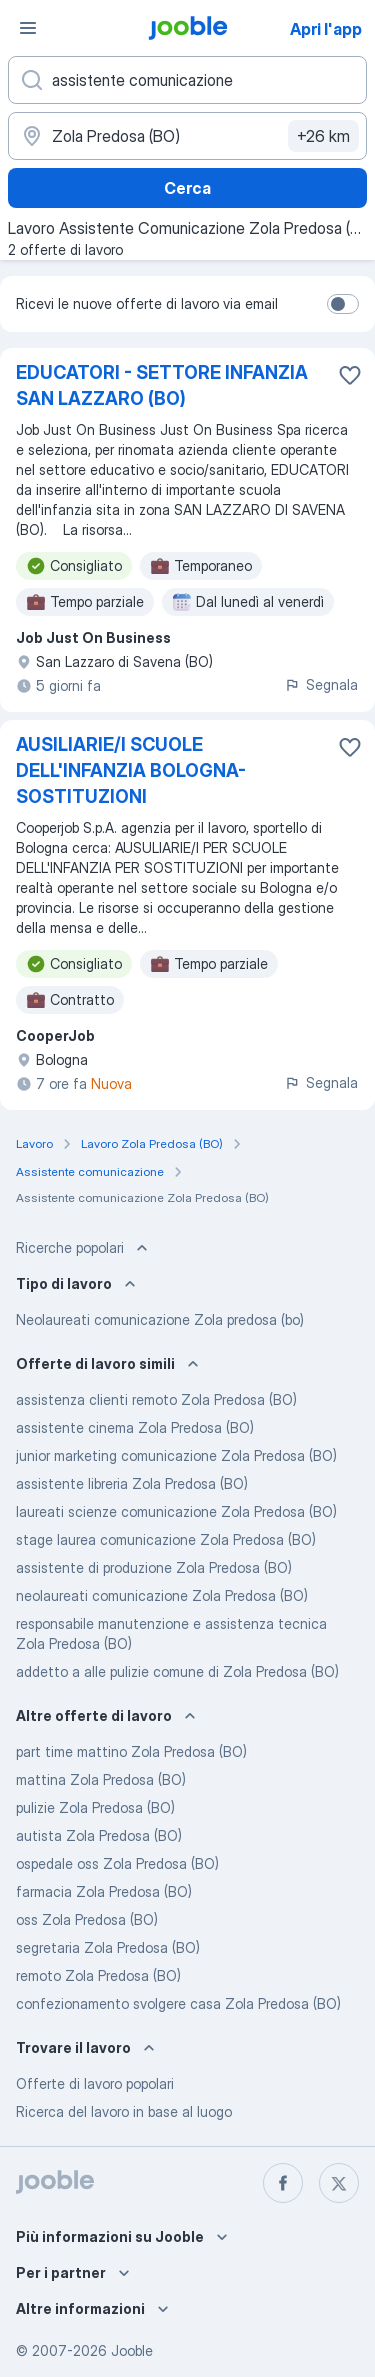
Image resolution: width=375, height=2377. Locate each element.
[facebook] (283, 2183)
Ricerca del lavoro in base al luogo (124, 2111)
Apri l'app (326, 29)
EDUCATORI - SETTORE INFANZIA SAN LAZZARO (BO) (162, 385)
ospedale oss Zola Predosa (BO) (117, 1863)
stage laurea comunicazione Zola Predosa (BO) (166, 1539)
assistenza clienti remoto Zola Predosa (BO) (156, 1399)
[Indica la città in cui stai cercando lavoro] (187, 136)
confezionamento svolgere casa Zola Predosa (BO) (178, 2003)
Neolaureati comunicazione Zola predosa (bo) (160, 1319)
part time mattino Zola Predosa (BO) (131, 1751)
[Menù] (28, 28)
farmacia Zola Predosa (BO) (104, 1891)
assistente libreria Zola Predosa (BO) (132, 1483)
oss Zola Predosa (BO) (87, 1919)
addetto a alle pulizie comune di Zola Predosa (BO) (177, 1671)
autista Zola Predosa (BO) (99, 1835)
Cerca (187, 188)
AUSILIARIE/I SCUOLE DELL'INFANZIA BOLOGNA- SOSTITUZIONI (131, 770)
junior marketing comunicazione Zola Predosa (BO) (176, 1455)
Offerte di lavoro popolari (95, 2083)
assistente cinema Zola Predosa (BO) (135, 1427)
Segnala (321, 684)
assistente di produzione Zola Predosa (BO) (154, 1567)
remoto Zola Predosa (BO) (98, 1975)
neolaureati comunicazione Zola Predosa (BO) (162, 1595)
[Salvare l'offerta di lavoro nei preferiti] (350, 375)
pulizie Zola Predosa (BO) (95, 1807)
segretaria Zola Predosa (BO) (108, 1947)
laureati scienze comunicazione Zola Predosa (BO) (176, 1511)
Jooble (132, 2350)
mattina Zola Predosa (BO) (101, 1779)
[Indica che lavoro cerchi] (187, 80)
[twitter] (339, 2183)
